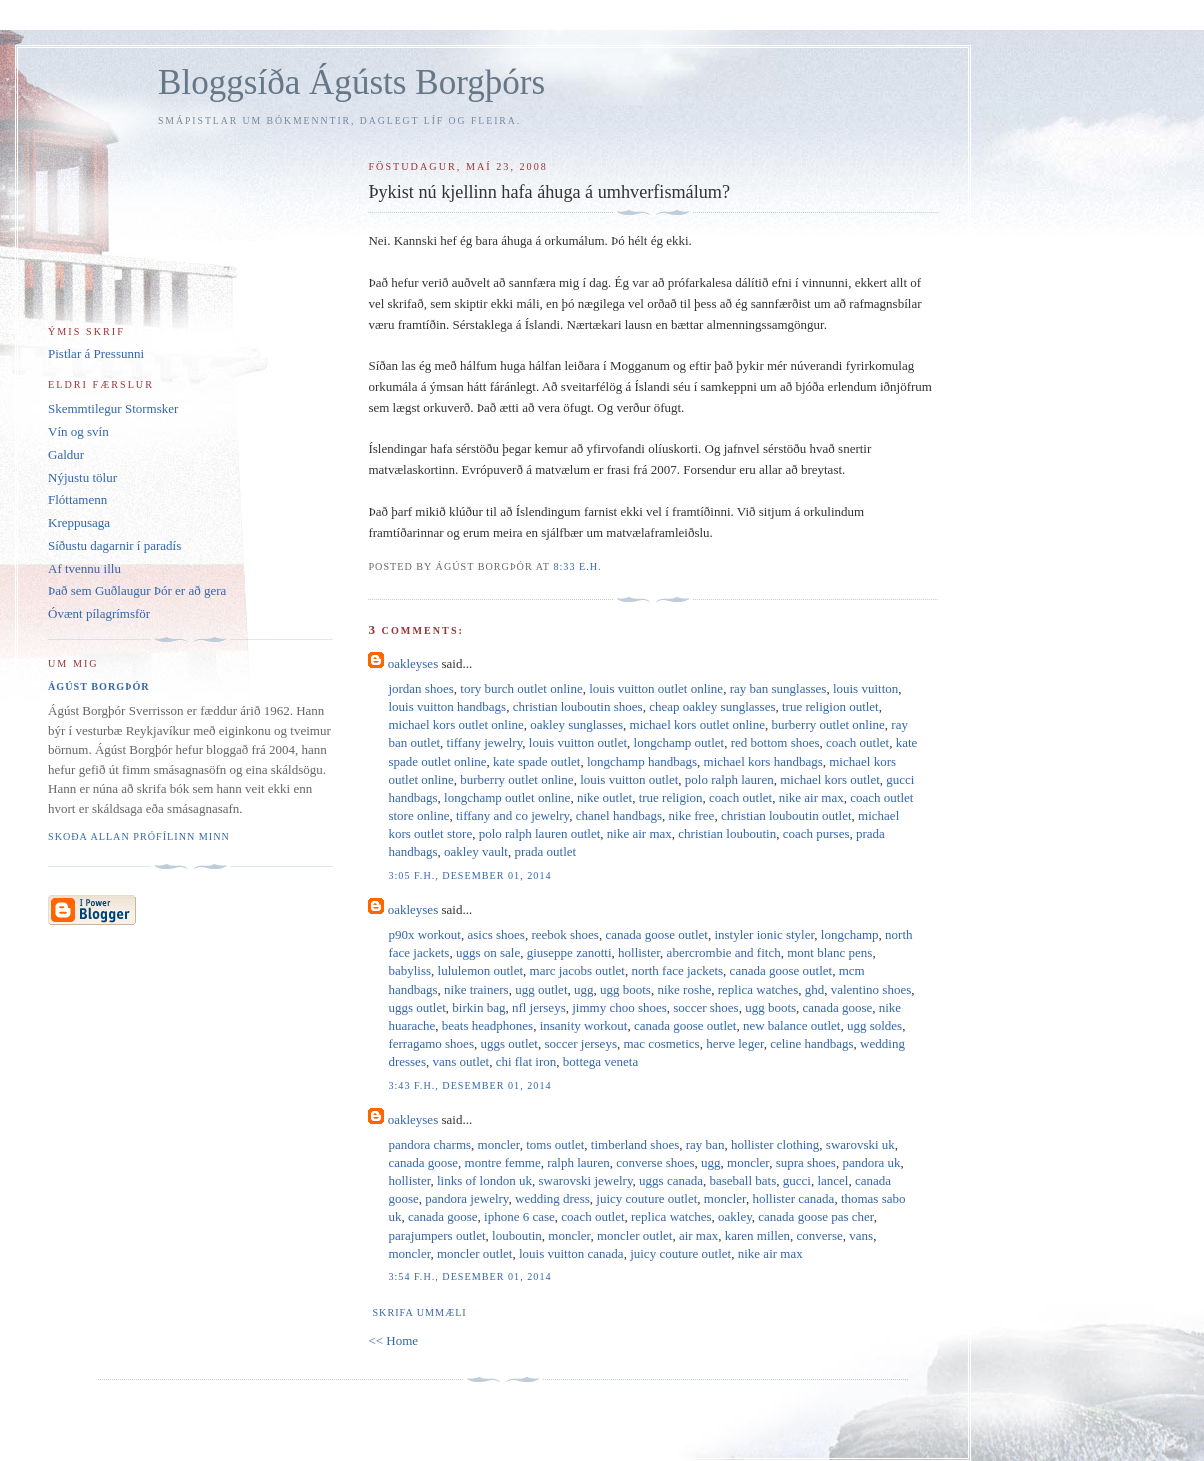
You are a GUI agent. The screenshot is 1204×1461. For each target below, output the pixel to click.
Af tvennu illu (84, 568)
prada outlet (545, 851)
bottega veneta (600, 1061)
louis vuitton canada (571, 1253)
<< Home (393, 1340)
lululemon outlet (481, 970)
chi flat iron (526, 1061)
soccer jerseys (580, 1043)
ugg (584, 989)
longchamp (850, 934)
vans (861, 1235)
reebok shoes (565, 934)
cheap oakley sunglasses (712, 706)
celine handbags (811, 1043)
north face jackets (677, 970)
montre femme (503, 1162)
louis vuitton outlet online (656, 688)
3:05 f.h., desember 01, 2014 (469, 875)
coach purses (816, 833)
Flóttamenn (77, 499)
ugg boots (625, 989)
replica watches (758, 989)
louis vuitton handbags (447, 706)
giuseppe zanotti (569, 952)
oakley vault (476, 851)
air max (698, 1235)
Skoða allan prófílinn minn (139, 836)
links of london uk (484, 1180)
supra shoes (806, 1162)
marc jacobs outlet (577, 970)
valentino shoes (871, 989)
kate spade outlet (536, 761)
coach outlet (857, 742)
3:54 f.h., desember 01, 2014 (469, 1276)
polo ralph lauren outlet (540, 833)
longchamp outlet (679, 742)
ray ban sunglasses (778, 688)
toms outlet (555, 1144)
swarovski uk (860, 1144)
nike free (692, 815)
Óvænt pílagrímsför (99, 613)
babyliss (409, 970)
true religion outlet (830, 706)
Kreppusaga (79, 522)
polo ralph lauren (729, 779)
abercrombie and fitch (724, 952)
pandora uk (871, 1162)
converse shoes (655, 1162)
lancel (832, 1180)
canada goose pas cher (815, 1216)
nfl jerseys (539, 1007)
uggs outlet (416, 1007)
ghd (815, 989)
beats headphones (487, 1025)
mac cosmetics (661, 1043)
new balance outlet (791, 1025)
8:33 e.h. (577, 566)
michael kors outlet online (455, 724)
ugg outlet (541, 989)
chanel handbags (619, 815)
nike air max (811, 797)
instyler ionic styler (764, 934)
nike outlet (604, 797)
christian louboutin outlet (786, 815)
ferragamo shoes (431, 1043)
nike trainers (476, 989)
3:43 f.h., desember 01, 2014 (469, 1085)
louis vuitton (865, 688)
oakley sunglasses (576, 724)
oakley (735, 1216)
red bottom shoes (775, 742)
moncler (499, 1144)
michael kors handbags (763, 761)
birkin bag (478, 1007)
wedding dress (552, 1198)
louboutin (517, 1235)
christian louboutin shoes (578, 706)
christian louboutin (727, 833)
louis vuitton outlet (578, 742)
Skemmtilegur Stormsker (113, 408)
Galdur (66, 454)
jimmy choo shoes (619, 1007)
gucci (797, 1180)
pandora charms (429, 1144)
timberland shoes (635, 1144)
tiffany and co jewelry (512, 815)
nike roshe (684, 989)
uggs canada (671, 1180)
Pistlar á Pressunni (96, 353)
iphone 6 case (519, 1216)
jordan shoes (420, 688)
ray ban (705, 1144)
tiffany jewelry (485, 742)
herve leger (735, 1043)
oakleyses (413, 663)
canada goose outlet (656, 934)
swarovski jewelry (585, 1180)
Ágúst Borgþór (99, 686)
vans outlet (460, 1061)
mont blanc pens (829, 952)
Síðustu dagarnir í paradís (114, 545)
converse (820, 1235)
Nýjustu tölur (82, 477)
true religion (671, 797)
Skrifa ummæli (419, 1312)
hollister (639, 952)
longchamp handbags (642, 761)
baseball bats (742, 1180)
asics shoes (496, 934)
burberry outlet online (827, 724)
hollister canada (793, 1198)
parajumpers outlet (436, 1235)
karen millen (757, 1235)
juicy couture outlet (646, 1198)
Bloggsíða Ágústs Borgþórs (351, 82)
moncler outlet (634, 1235)
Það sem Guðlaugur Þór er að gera (137, 590)
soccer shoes (705, 1007)
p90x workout (424, 934)
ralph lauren (578, 1162)
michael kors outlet (830, 779)
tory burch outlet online (521, 688)
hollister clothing (775, 1144)
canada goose (838, 1007)
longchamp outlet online (507, 797)
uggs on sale (488, 952)
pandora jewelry (466, 1198)
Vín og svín (78, 431)
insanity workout (584, 1025)
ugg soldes (874, 1025)
